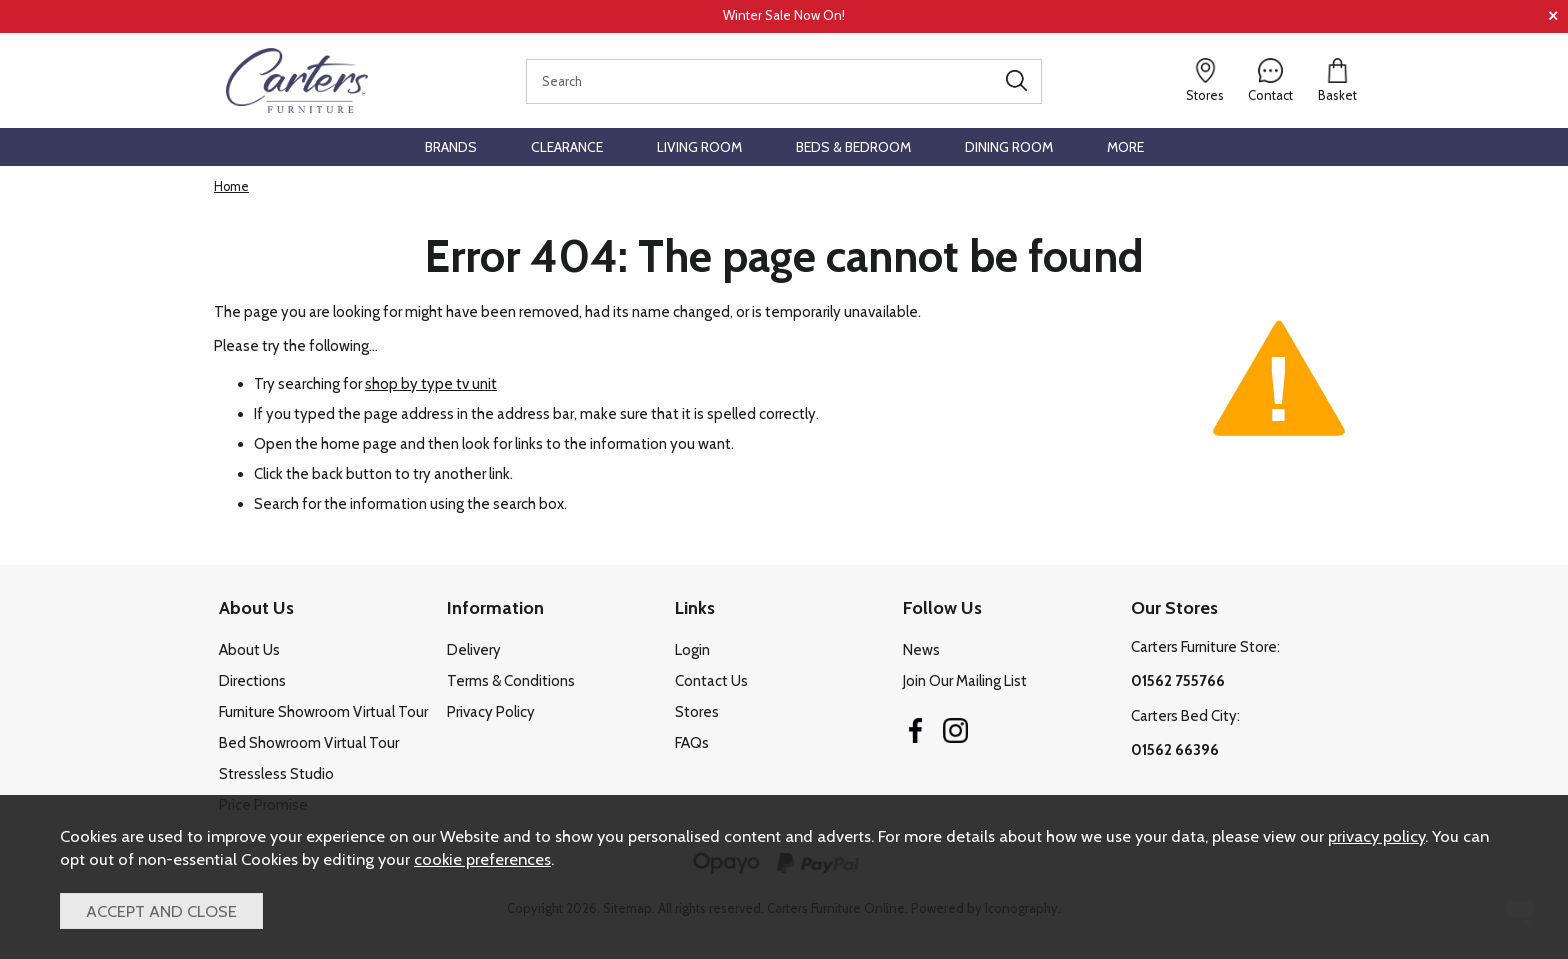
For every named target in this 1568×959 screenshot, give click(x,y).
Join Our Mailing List (965, 681)
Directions (252, 681)
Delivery (474, 650)
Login (692, 650)
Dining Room (1009, 147)
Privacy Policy (491, 712)
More (1125, 147)
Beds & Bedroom (853, 147)
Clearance (567, 147)
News (921, 650)
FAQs (692, 743)
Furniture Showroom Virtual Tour (323, 712)
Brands (451, 147)
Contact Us (711, 681)
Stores (697, 712)
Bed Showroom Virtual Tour (309, 743)
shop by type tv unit (431, 383)
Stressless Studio (276, 774)
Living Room (699, 147)
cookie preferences (482, 859)
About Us (249, 650)
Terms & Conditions (511, 681)
